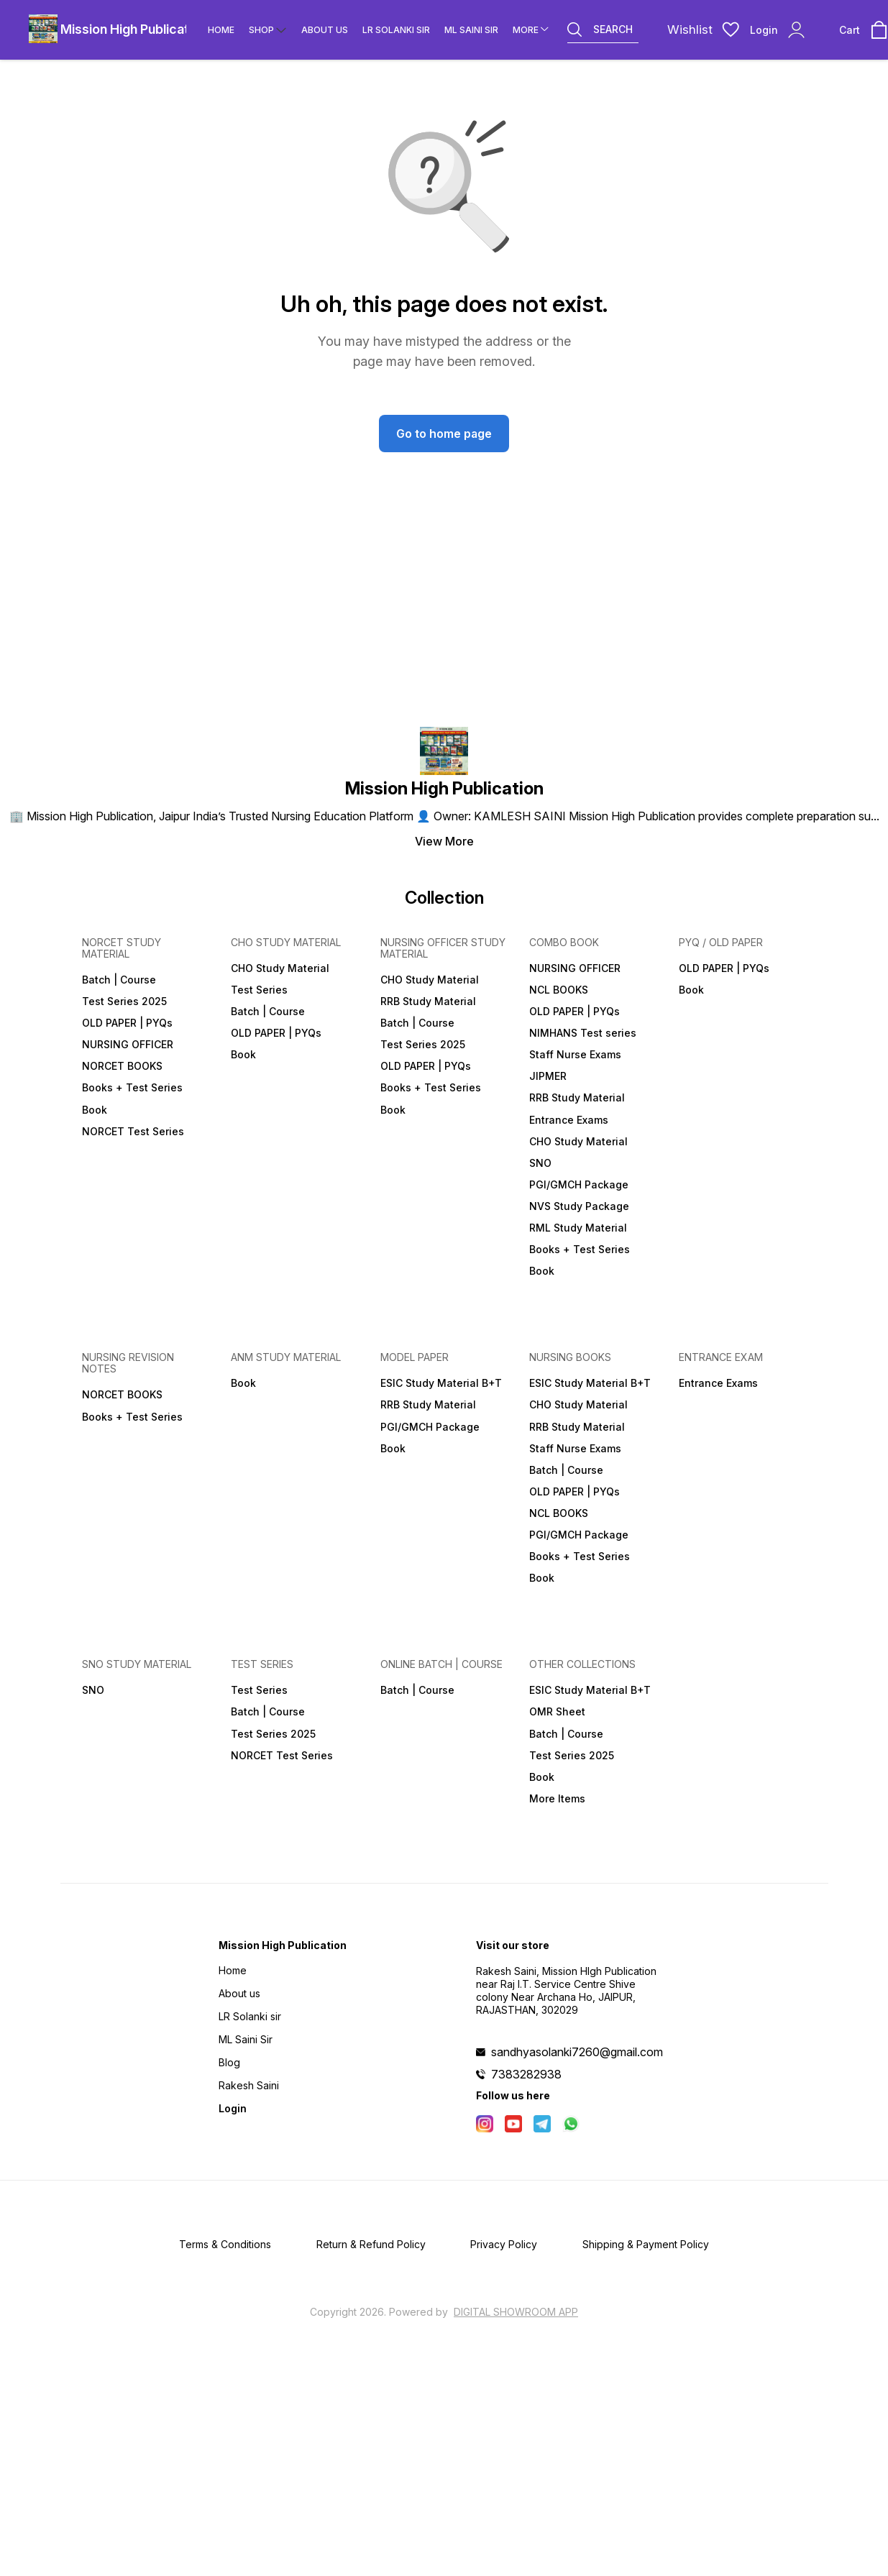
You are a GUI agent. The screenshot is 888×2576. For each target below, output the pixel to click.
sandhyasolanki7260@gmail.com (577, 2051)
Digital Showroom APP (516, 2312)
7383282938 (526, 2074)
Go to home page (444, 433)
